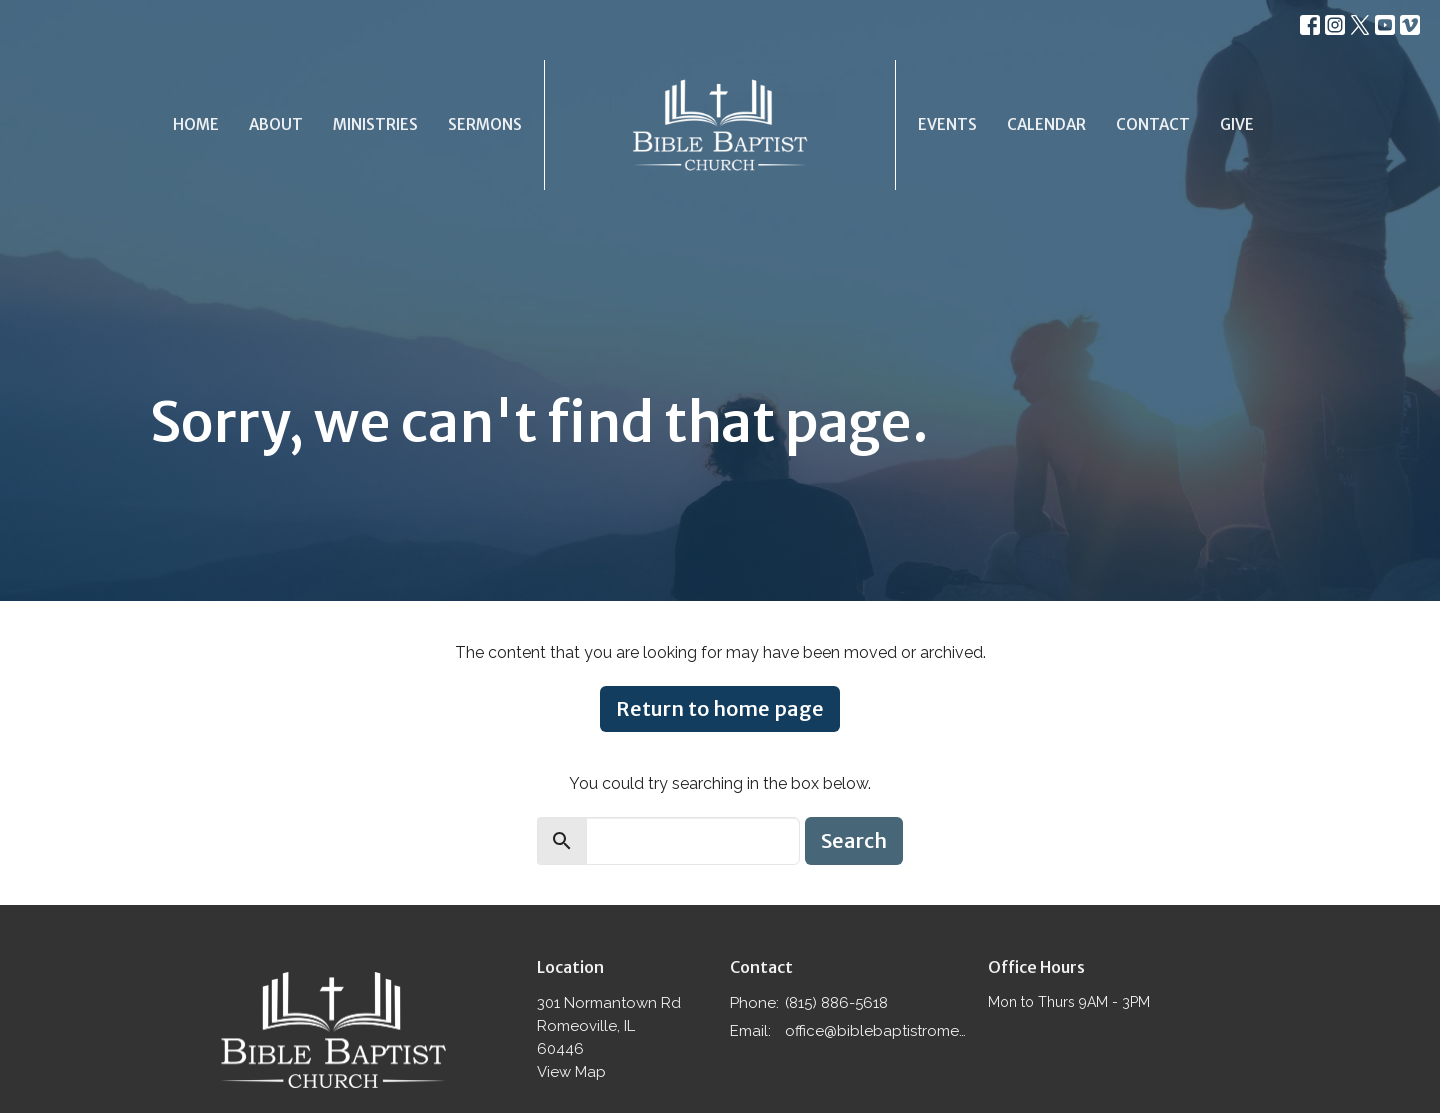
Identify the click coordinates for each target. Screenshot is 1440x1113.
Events (947, 124)
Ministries (375, 124)
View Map (571, 1072)
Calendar (1046, 124)
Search (854, 840)
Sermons (485, 124)
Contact (1153, 124)
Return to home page (720, 708)
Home (196, 124)
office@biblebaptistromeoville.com (876, 1031)
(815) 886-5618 (836, 1003)
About (276, 124)
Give (1237, 124)
